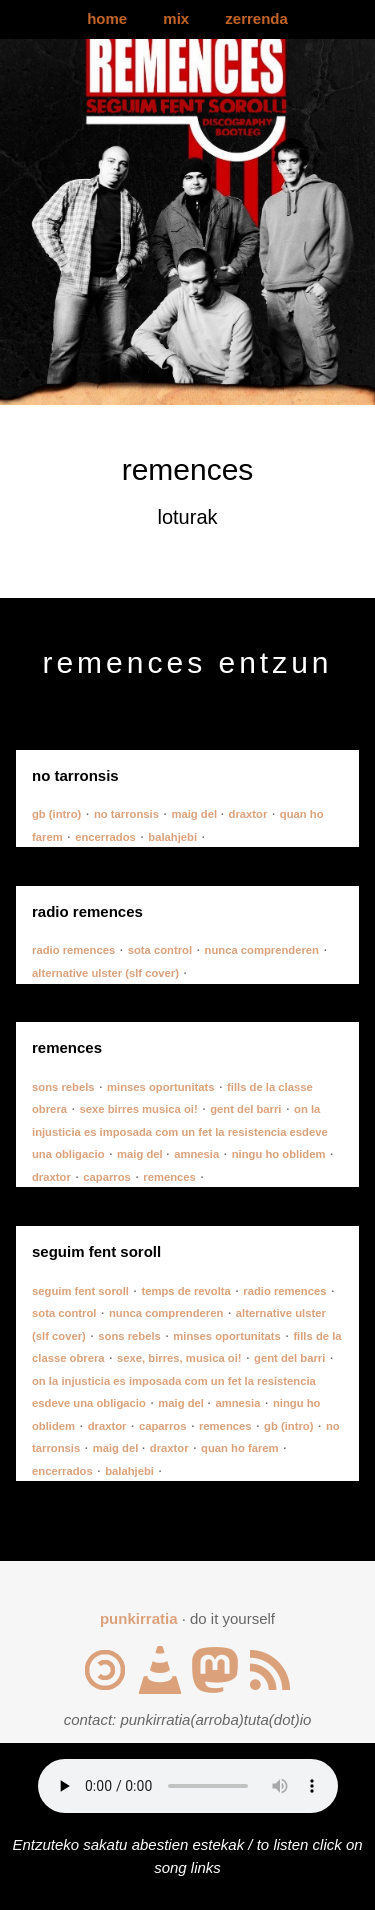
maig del (195, 814)
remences (169, 1177)
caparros (107, 1177)
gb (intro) (56, 814)
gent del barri (245, 1109)
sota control (160, 950)
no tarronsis (126, 814)
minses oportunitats (161, 1087)
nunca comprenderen (262, 950)
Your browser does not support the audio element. (188, 1786)
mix (176, 18)
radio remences (73, 950)
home (107, 18)
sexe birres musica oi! (139, 1109)
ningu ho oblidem (279, 1154)
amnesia (196, 1154)
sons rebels (63, 1087)
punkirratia (139, 1618)
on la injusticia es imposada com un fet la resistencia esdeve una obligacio (180, 1131)
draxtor (248, 814)
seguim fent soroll (80, 1291)
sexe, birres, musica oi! (179, 1358)
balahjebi (172, 837)
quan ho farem (240, 1448)
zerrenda (256, 18)
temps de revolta (185, 1291)
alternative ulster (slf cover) (105, 973)
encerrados (105, 837)
